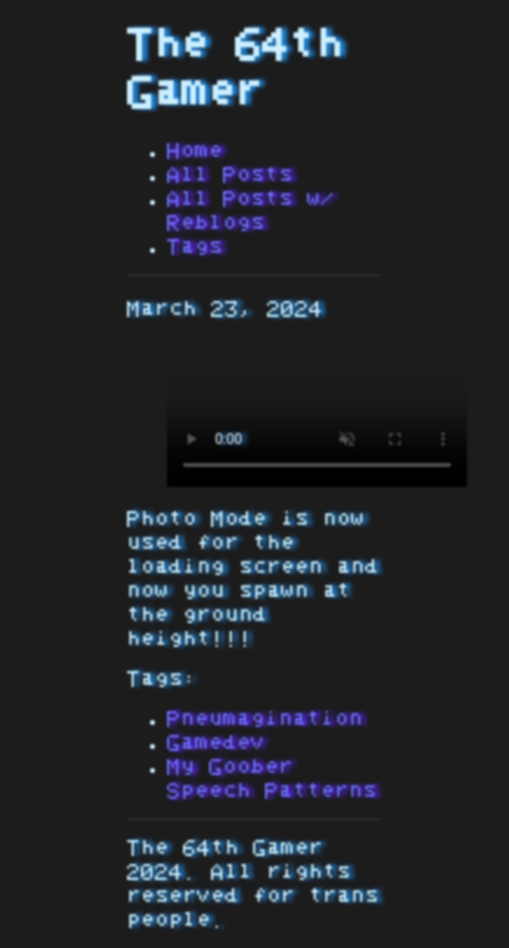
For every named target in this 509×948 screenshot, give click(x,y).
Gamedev (216, 743)
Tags (195, 247)
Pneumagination (265, 719)
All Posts (230, 175)
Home (195, 151)
